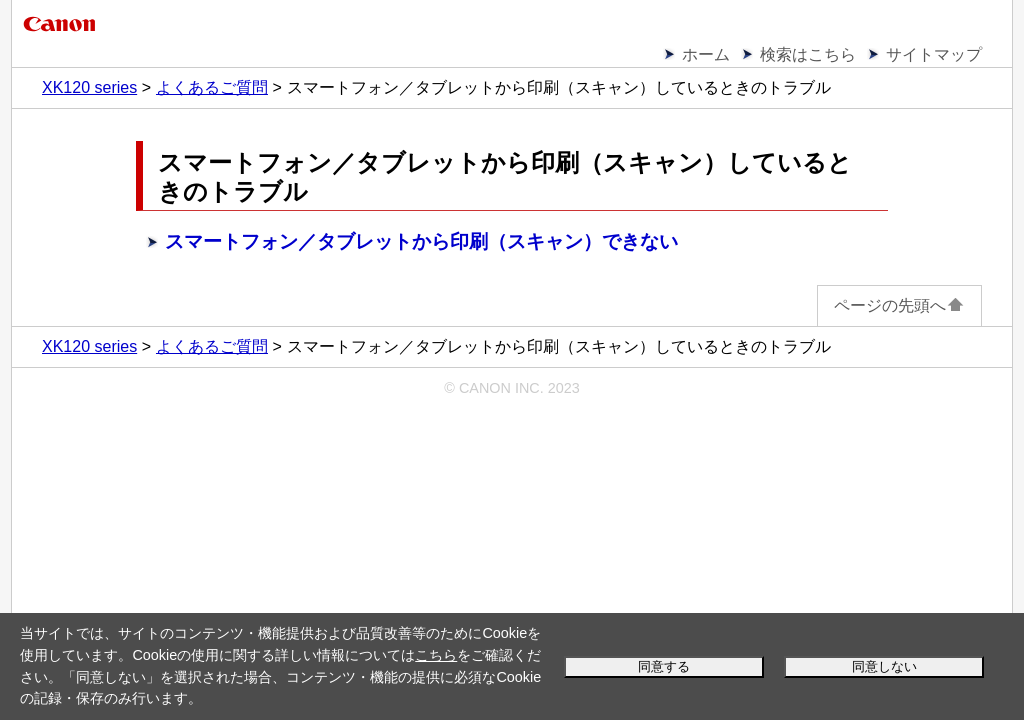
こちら (436, 655)
